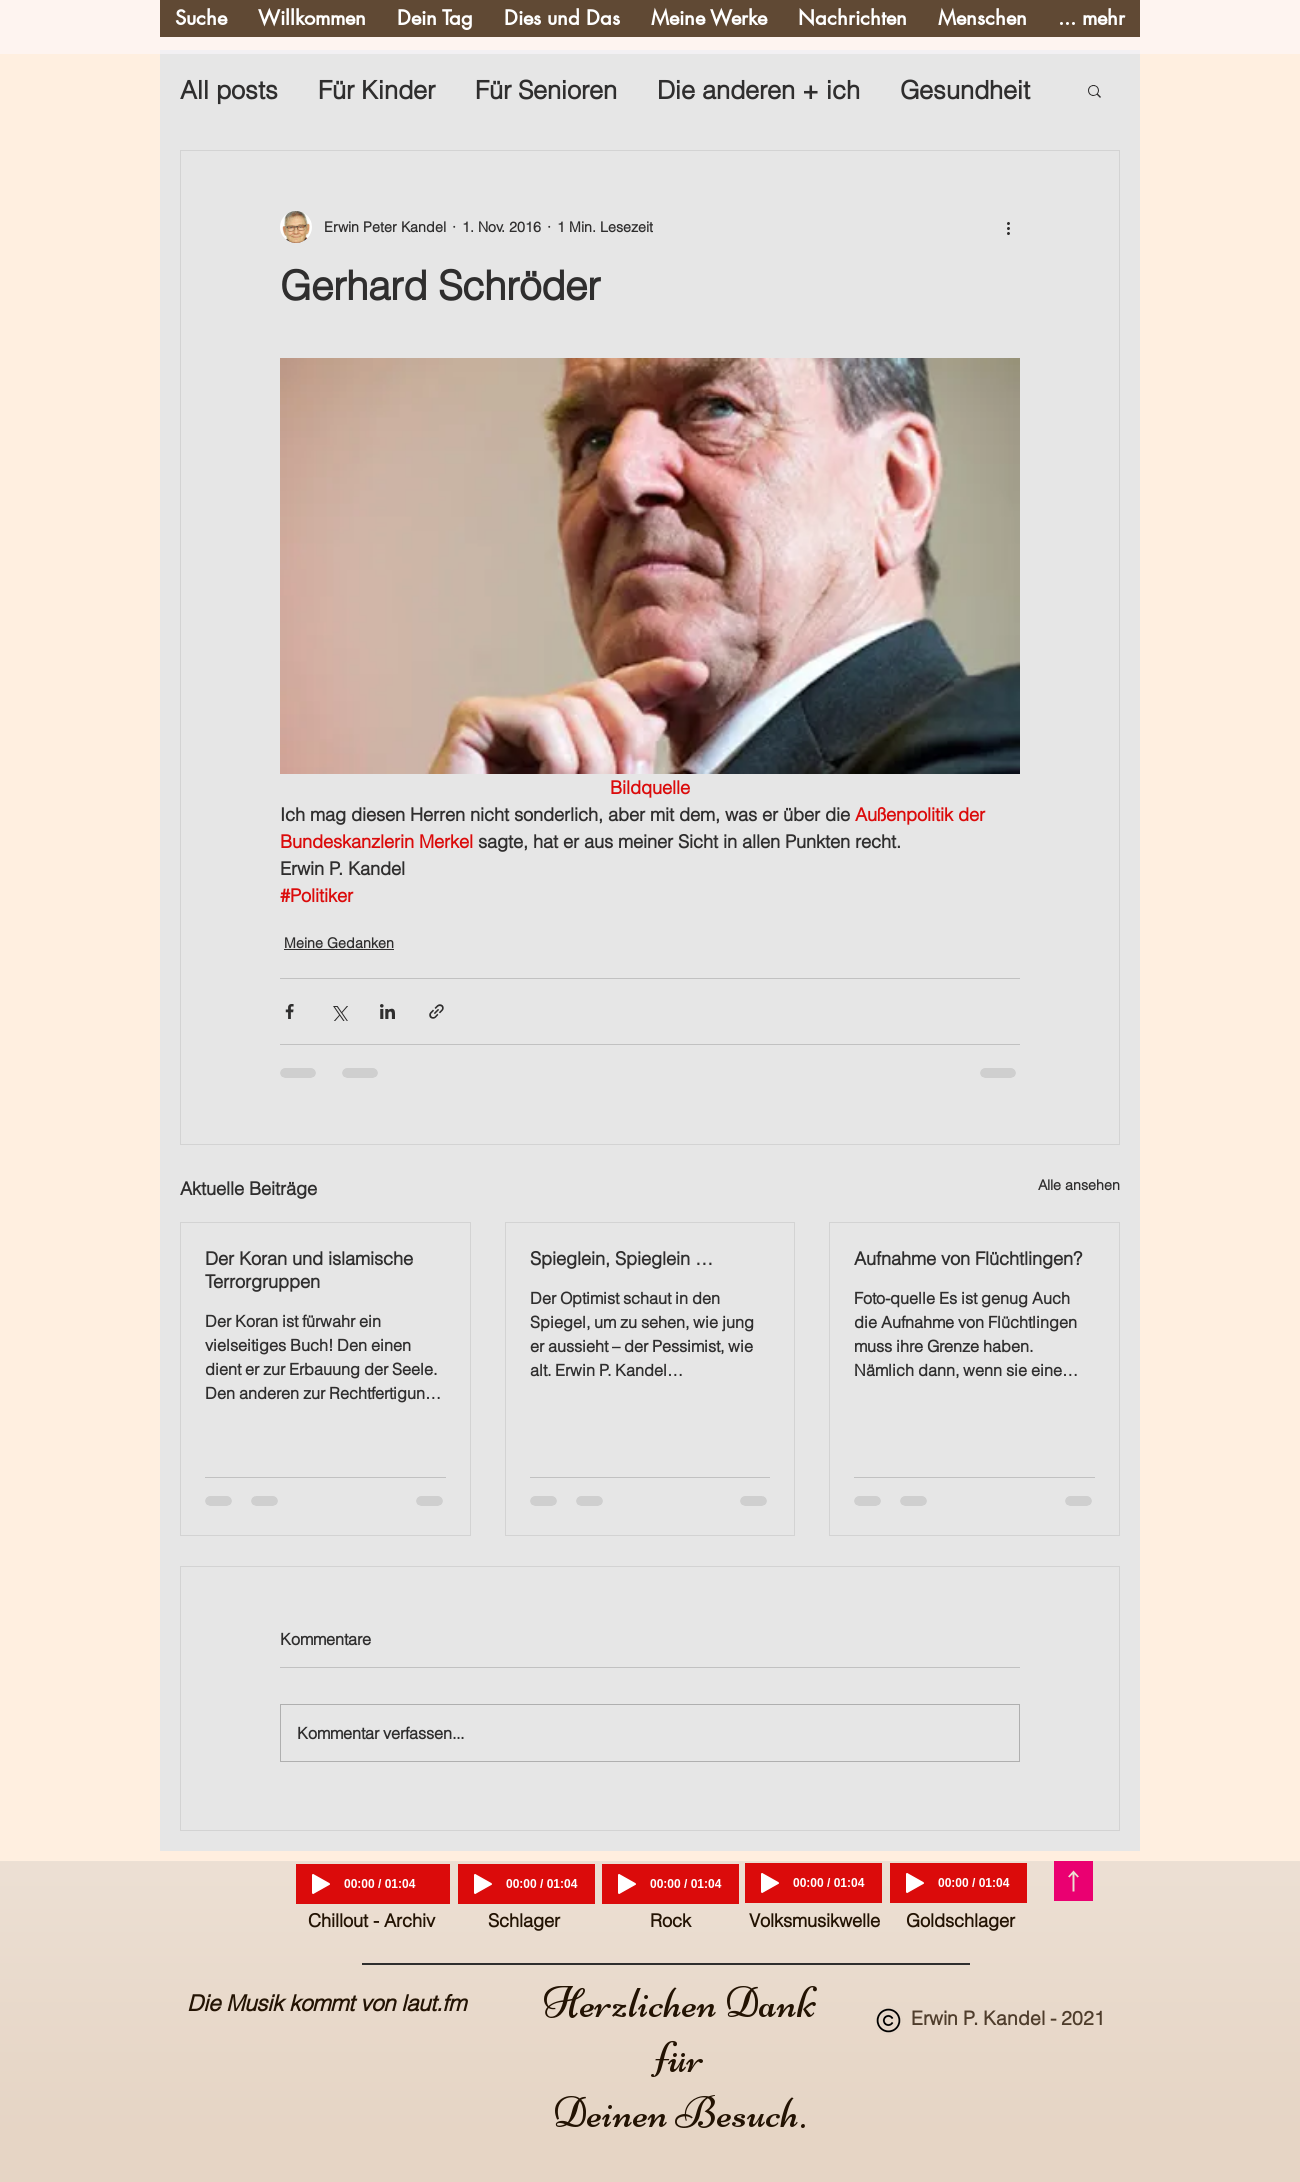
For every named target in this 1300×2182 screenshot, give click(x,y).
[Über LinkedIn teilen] (387, 1011)
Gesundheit (965, 90)
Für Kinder (376, 90)
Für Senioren (546, 90)
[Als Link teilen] (436, 1011)
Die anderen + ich (758, 90)
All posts (229, 90)
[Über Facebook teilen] (289, 1011)
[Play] (321, 1884)
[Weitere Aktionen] (1008, 227)
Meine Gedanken (339, 943)
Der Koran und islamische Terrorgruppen (309, 1270)
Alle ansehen (1079, 1185)
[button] (1094, 90)
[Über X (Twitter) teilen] (338, 1011)
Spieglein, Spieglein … (621, 1258)
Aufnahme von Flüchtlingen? (968, 1258)
